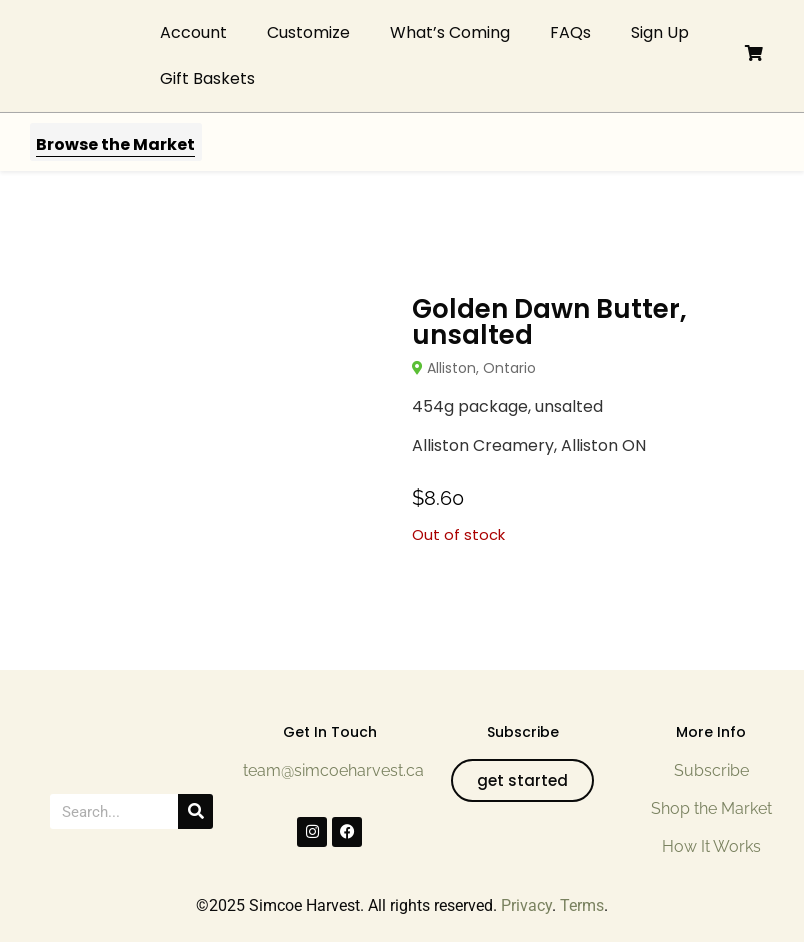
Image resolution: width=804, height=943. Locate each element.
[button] (116, 142)
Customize (308, 32)
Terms (582, 905)
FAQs (570, 32)
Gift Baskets (207, 78)
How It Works (711, 846)
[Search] (195, 811)
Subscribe (711, 770)
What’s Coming (450, 32)
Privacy (526, 905)
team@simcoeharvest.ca (333, 770)
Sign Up (660, 32)
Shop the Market (711, 808)
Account (193, 32)
